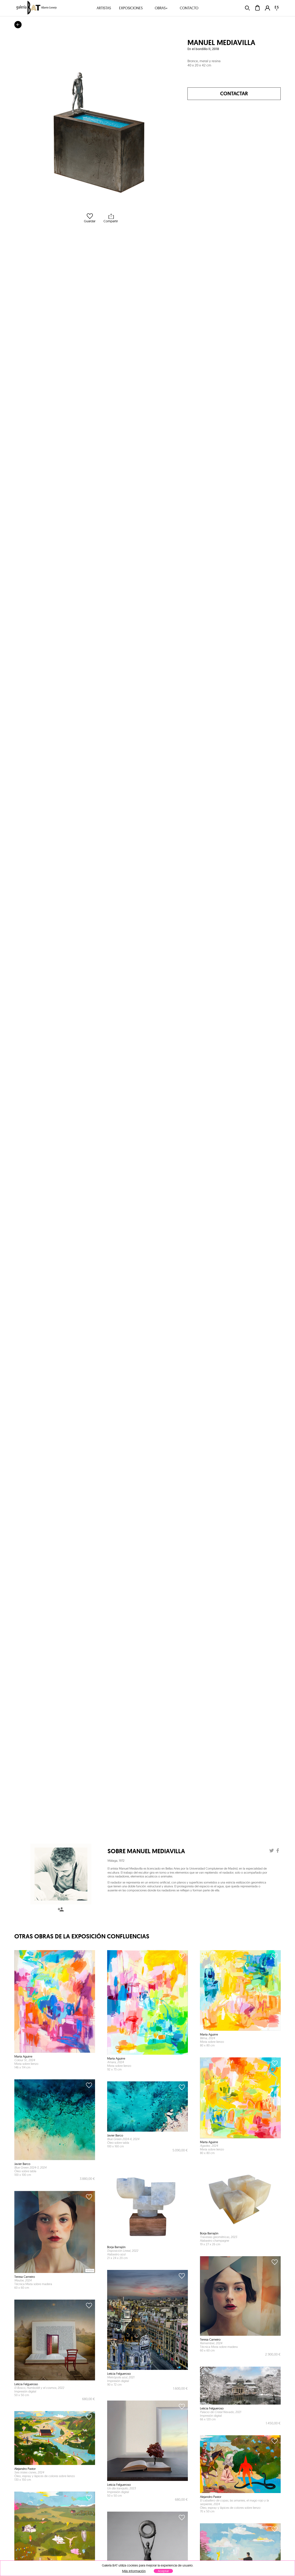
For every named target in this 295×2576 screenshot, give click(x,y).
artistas (104, 8)
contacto (189, 8)
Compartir (111, 218)
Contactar (234, 93)
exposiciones (131, 8)
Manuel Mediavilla (221, 42)
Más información (134, 2571)
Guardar (89, 218)
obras (161, 8)
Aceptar (163, 2571)
